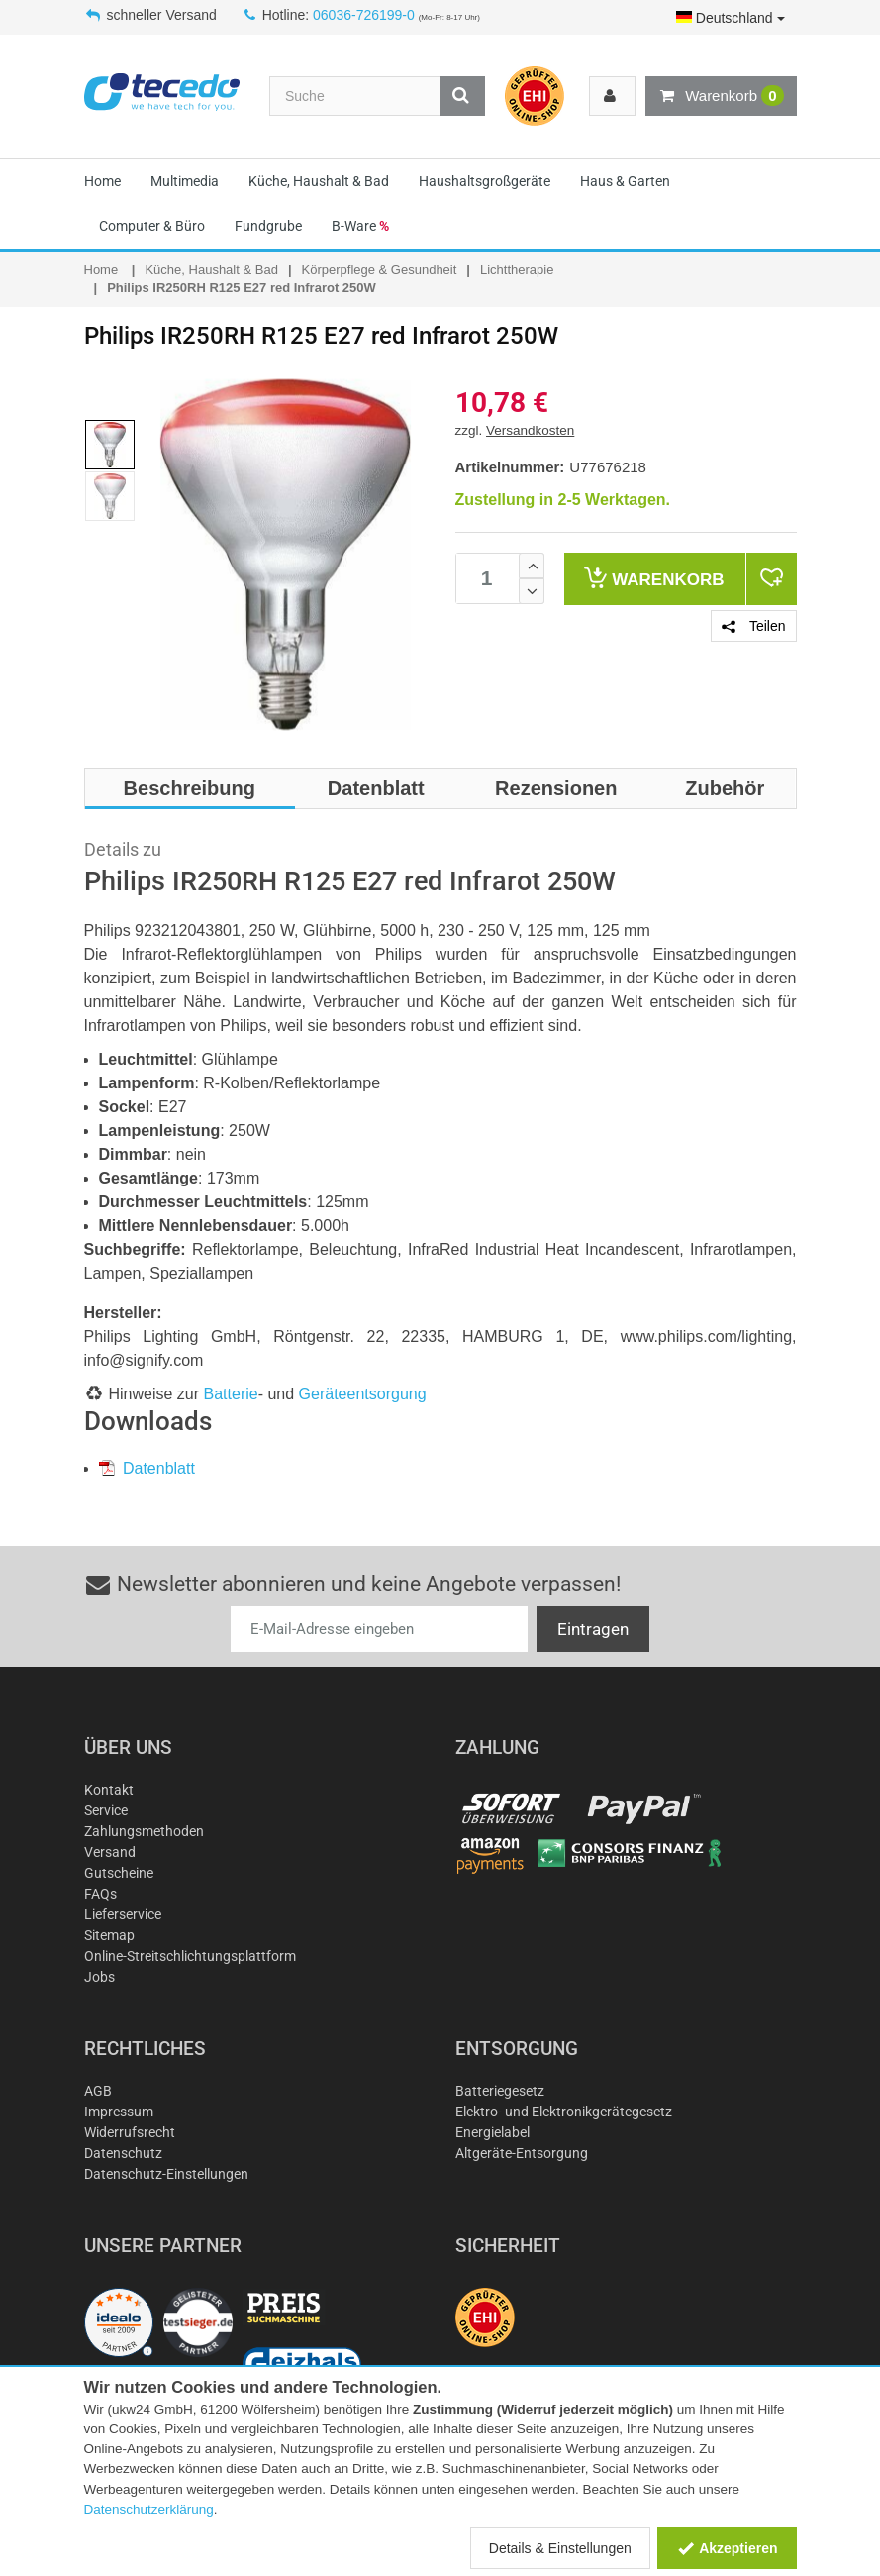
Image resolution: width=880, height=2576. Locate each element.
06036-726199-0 (364, 15)
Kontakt (109, 1790)
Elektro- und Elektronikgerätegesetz (563, 2111)
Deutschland (730, 18)
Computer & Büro (152, 226)
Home (102, 181)
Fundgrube (268, 226)
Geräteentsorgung (363, 1394)
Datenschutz (123, 2153)
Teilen (753, 626)
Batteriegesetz (499, 2091)
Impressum (118, 2111)
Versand (110, 1852)
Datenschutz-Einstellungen (166, 2174)
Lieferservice (122, 1914)
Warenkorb (720, 96)
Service (106, 1810)
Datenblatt (147, 1468)
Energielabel (492, 2132)
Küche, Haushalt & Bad (318, 181)
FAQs (100, 1894)
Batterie (231, 1394)
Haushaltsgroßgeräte (484, 181)
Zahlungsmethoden (144, 1831)
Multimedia (184, 181)
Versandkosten (530, 430)
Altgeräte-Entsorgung (521, 2153)
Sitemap (109, 1935)
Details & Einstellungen (560, 2548)
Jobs (99, 1977)
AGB (98, 2091)
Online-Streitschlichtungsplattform (190, 1956)
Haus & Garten (625, 181)
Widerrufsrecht (129, 2132)
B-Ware (360, 226)
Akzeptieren (727, 2548)
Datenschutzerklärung (149, 2509)
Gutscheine (118, 1873)
